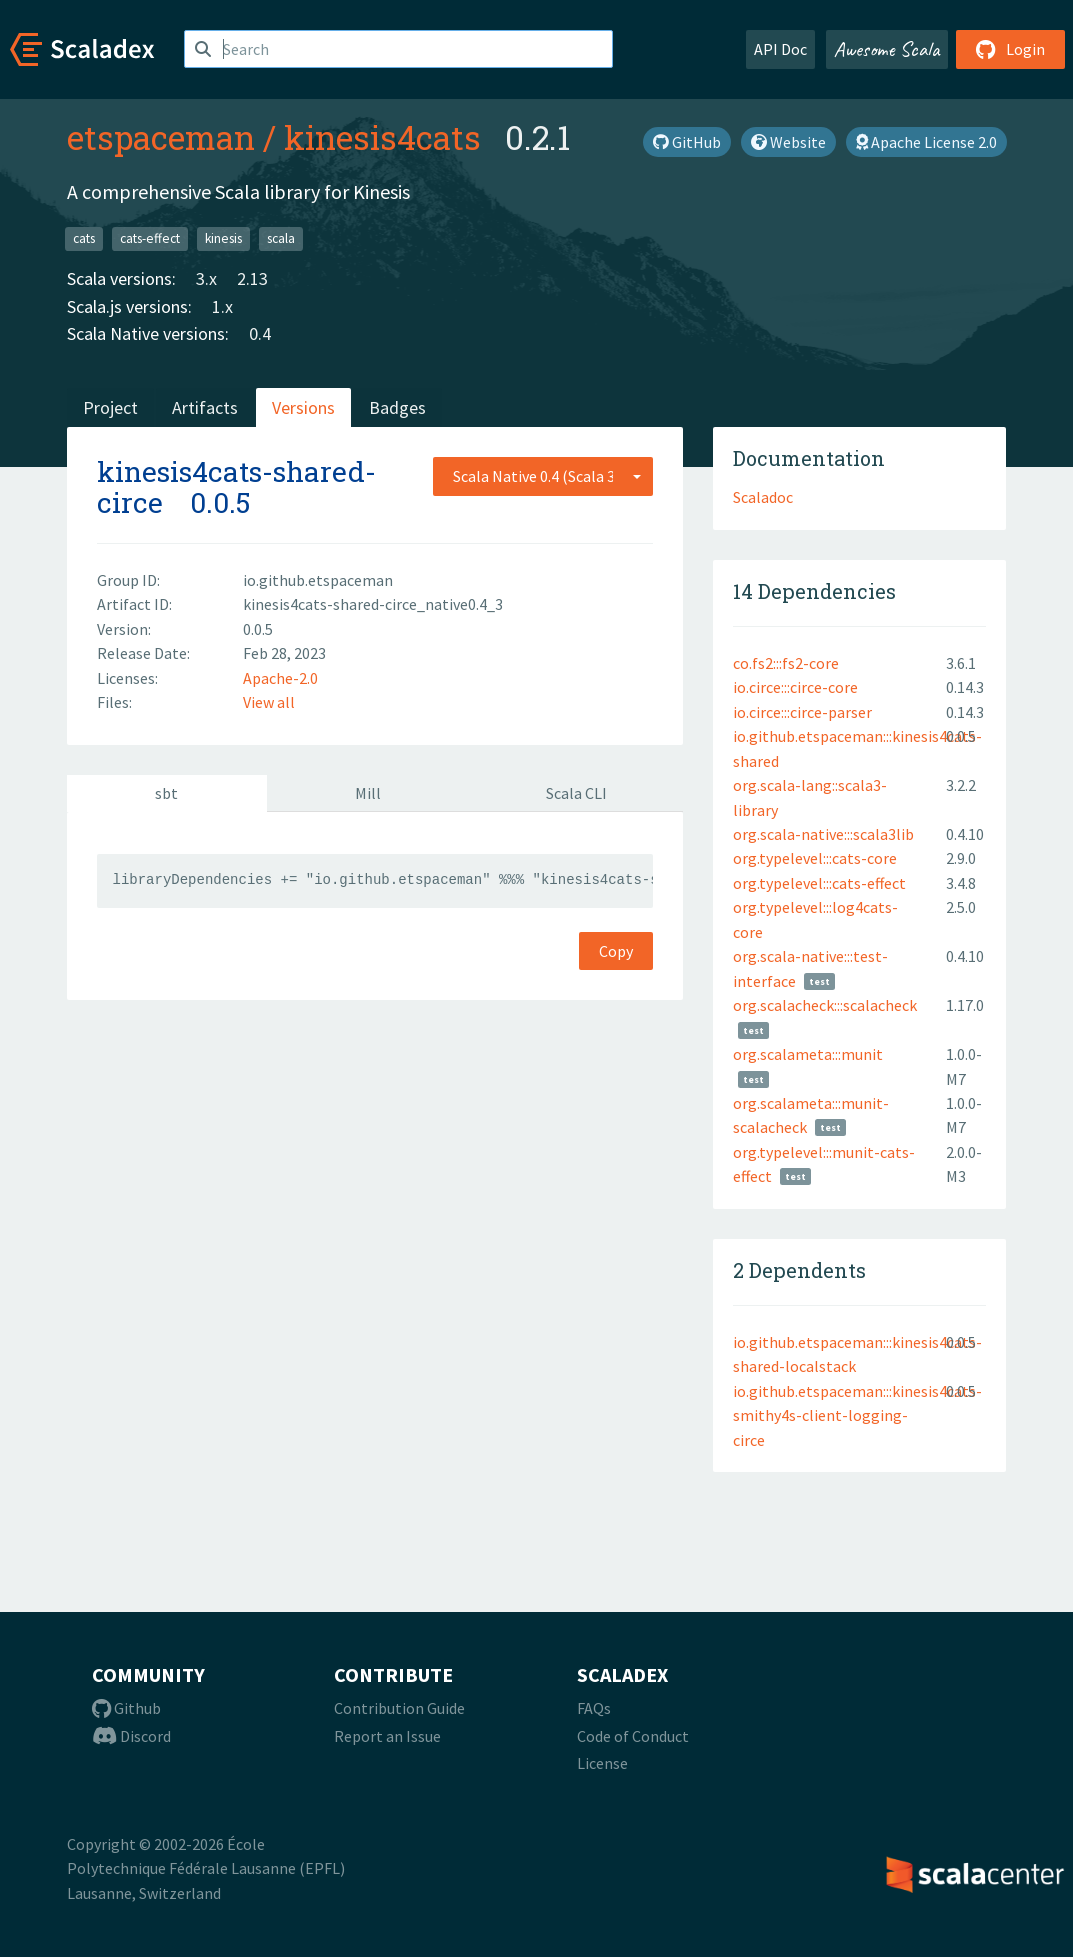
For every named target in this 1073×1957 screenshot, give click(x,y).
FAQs (594, 1708)
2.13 (252, 278)
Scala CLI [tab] (576, 793)
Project (110, 407)
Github (126, 1708)
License (602, 1763)
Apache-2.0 (280, 678)
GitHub (687, 142)
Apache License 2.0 (926, 142)
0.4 (260, 333)
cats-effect (150, 238)
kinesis (223, 238)
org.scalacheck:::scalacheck (825, 1005)
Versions (303, 407)
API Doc (780, 49)
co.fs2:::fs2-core (786, 663)
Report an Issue (387, 1736)
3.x (206, 278)
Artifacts (205, 407)
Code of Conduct (633, 1736)
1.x (222, 306)
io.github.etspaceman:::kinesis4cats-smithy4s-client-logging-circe (857, 1415)
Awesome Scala (887, 49)
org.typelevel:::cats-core (815, 858)
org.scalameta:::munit (808, 1054)
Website (788, 142)
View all (269, 702)
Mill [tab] (368, 793)
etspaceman (161, 137)
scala (281, 238)
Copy (616, 951)
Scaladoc (763, 497)
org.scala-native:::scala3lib (823, 834)
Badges (397, 407)
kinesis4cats (382, 137)
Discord (131, 1736)
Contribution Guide (399, 1708)
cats (84, 238)
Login (1010, 49)
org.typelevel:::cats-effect (819, 883)
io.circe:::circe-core (795, 687)
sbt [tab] (166, 793)
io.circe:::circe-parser (802, 712)
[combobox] (543, 476)
